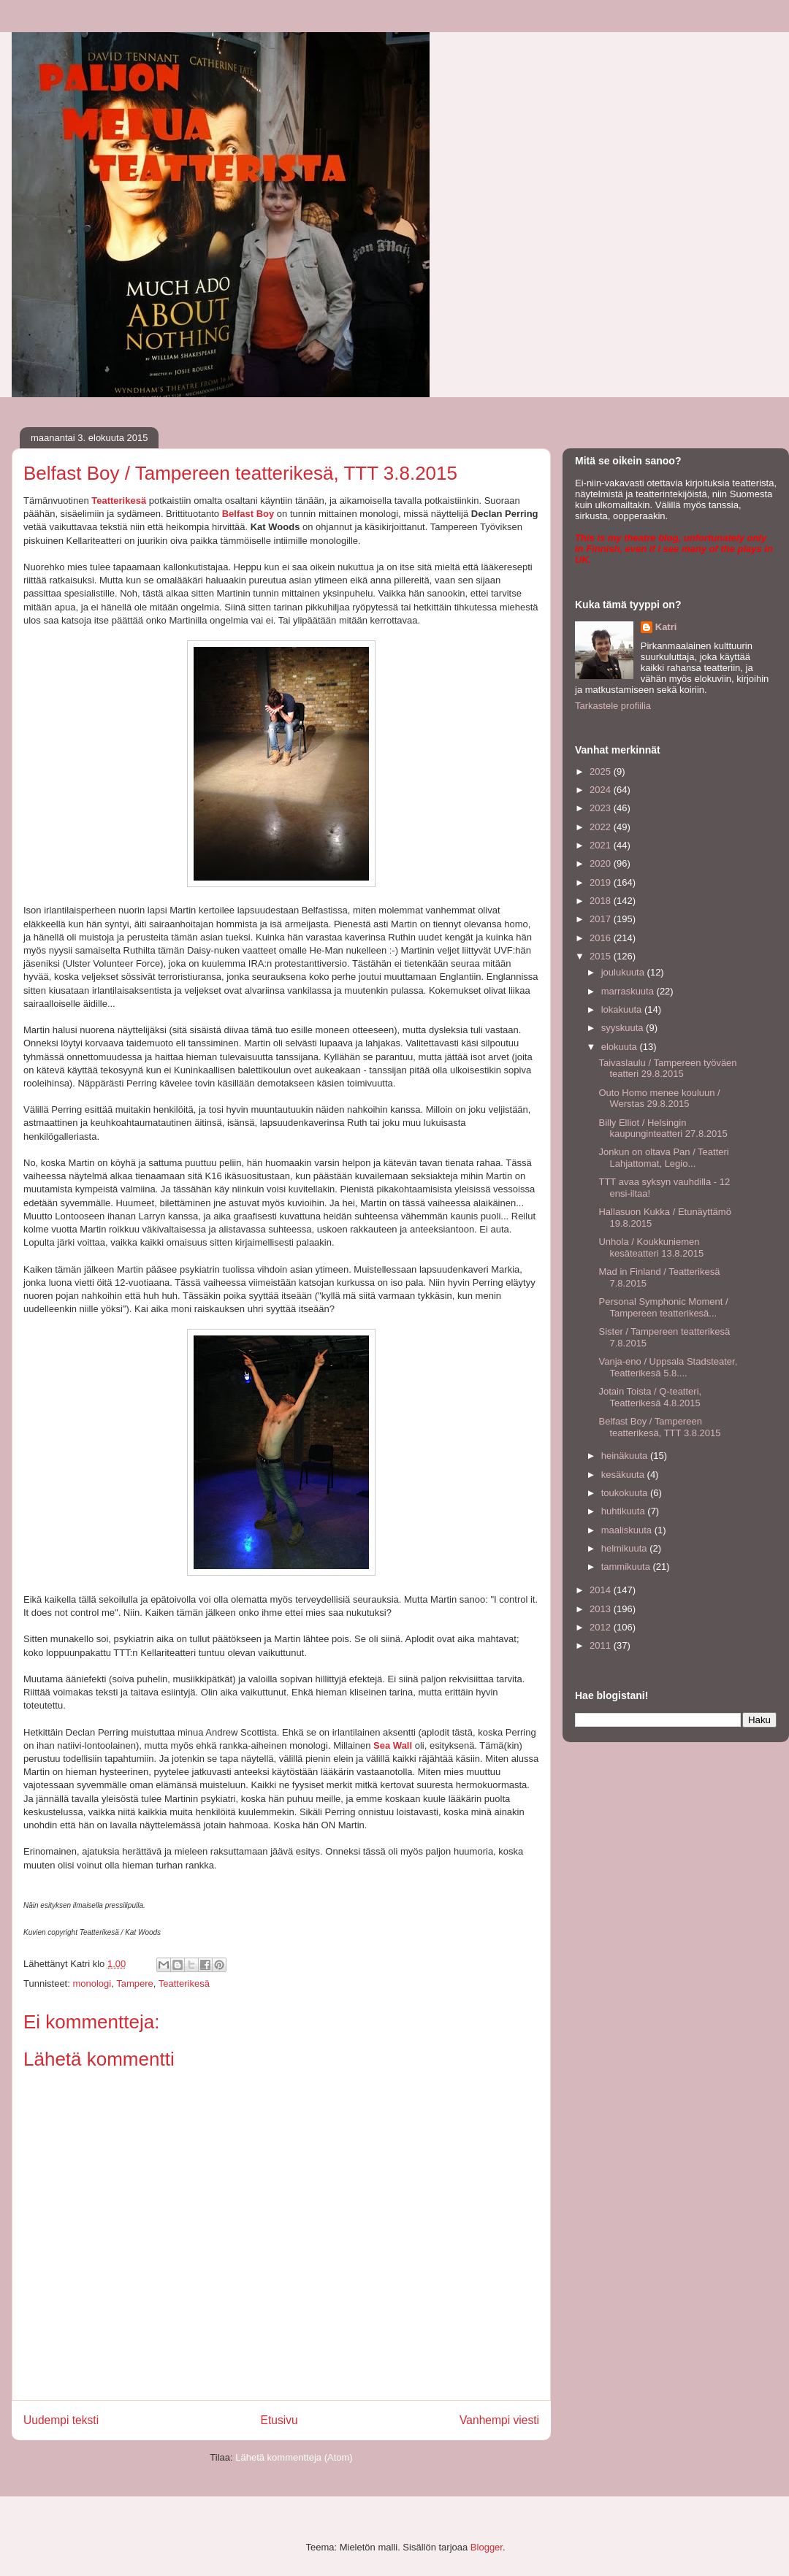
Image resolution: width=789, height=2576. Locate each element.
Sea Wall (392, 1745)
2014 (602, 1589)
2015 (602, 956)
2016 (602, 937)
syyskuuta (623, 1027)
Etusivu (279, 2420)
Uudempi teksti (61, 2420)
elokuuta (620, 1046)
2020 (602, 863)
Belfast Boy (248, 513)
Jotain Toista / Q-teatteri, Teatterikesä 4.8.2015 (649, 1397)
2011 (602, 1645)
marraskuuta (629, 991)
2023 (602, 807)
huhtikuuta (624, 1511)
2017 (602, 918)
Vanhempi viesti (499, 2420)
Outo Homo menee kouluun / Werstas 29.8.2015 (659, 1098)
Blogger (486, 2547)
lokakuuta (622, 1009)
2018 (602, 900)
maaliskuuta (628, 1530)
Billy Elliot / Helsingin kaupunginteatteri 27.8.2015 (662, 1128)
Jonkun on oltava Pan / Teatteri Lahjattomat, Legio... (663, 1157)
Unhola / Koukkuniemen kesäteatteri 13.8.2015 (651, 1247)
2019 (602, 882)
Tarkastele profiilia (613, 705)
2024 (602, 789)
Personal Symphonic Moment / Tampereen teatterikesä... (663, 1307)
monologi (91, 1983)
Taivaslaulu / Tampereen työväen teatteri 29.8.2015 (667, 1068)
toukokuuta (625, 1492)
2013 (602, 1608)
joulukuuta (624, 972)
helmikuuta (625, 1548)
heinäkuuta (625, 1455)
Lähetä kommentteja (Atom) (293, 2457)
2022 (602, 826)
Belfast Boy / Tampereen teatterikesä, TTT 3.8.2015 (659, 1427)
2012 (602, 1627)
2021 (602, 845)
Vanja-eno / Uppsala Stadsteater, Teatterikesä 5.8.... (667, 1367)
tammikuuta (627, 1566)
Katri (666, 626)
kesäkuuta (624, 1474)
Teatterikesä (118, 500)
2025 (602, 771)
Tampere (134, 1983)
